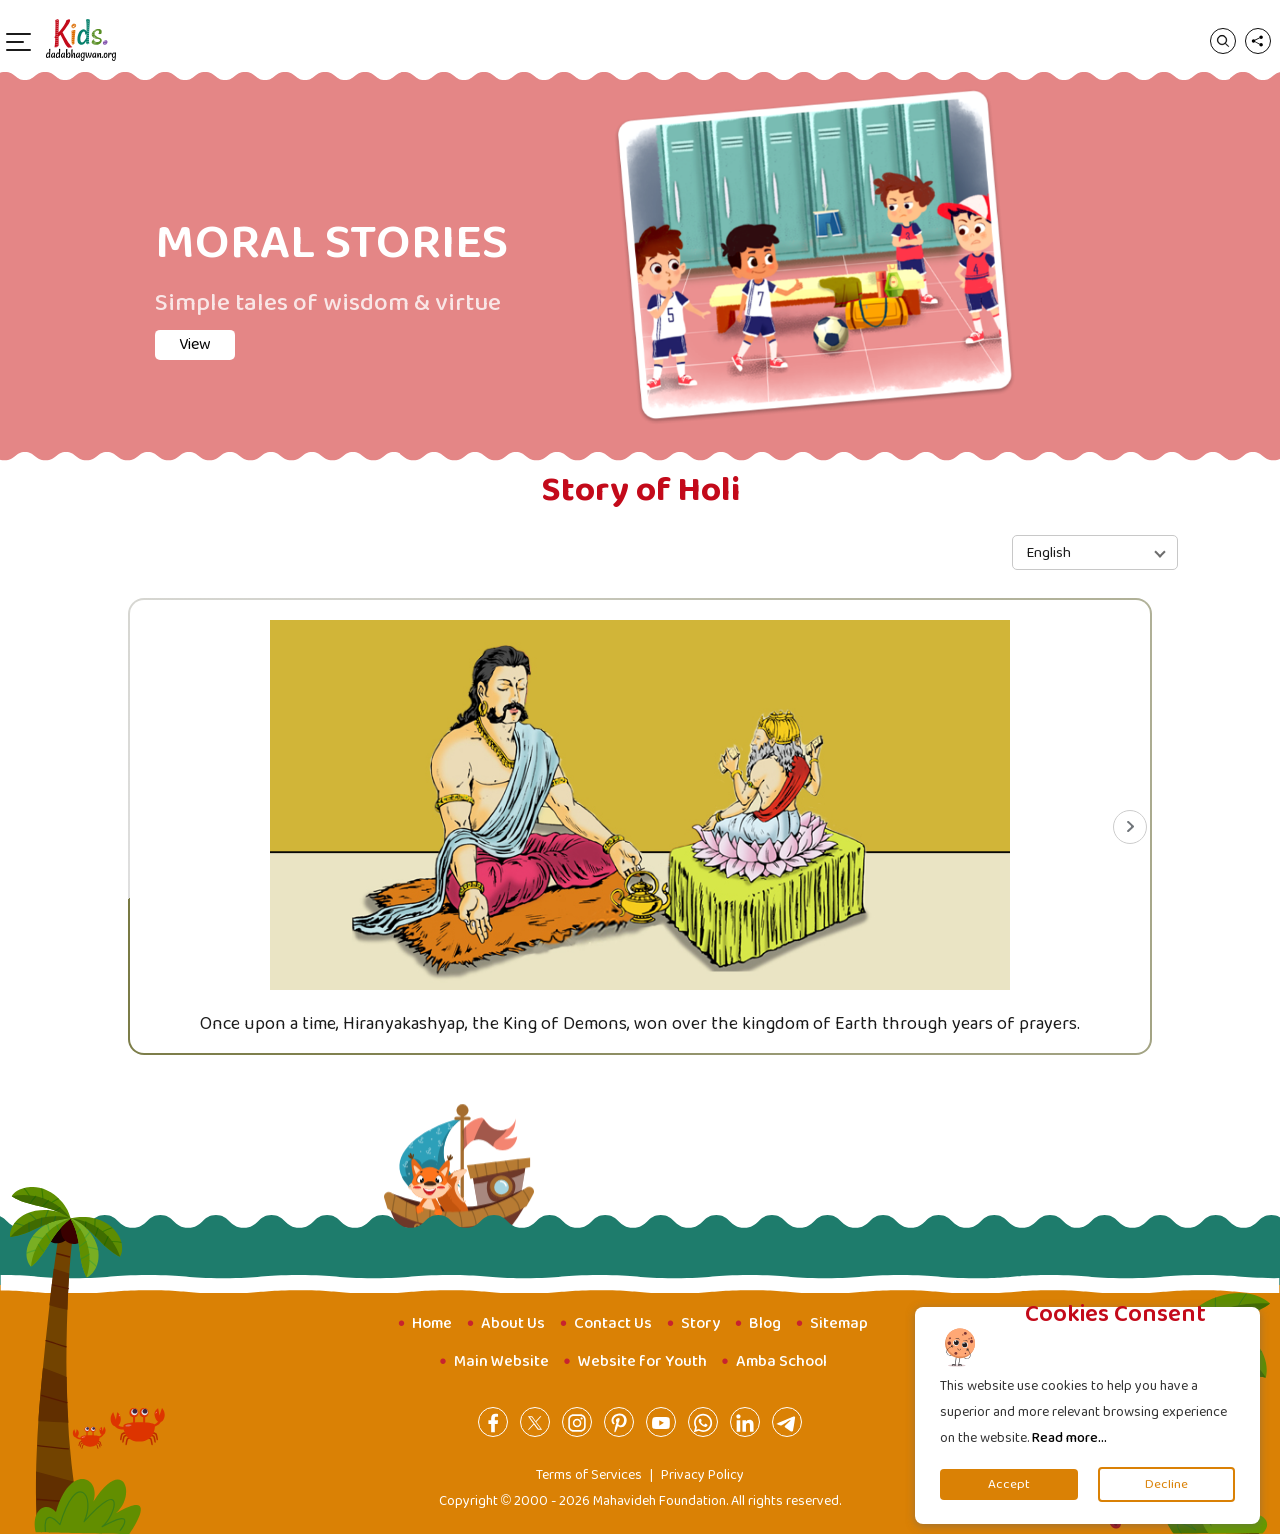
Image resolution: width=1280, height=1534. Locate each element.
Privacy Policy (702, 1475)
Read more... (1069, 1438)
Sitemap (839, 1323)
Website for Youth (642, 1361)
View (195, 344)
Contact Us (613, 1323)
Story (700, 1323)
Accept (1009, 1484)
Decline (1166, 1484)
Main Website (501, 1361)
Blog (765, 1323)
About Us (513, 1323)
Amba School (781, 1361)
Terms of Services (589, 1475)
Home (432, 1323)
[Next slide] (1130, 827)
